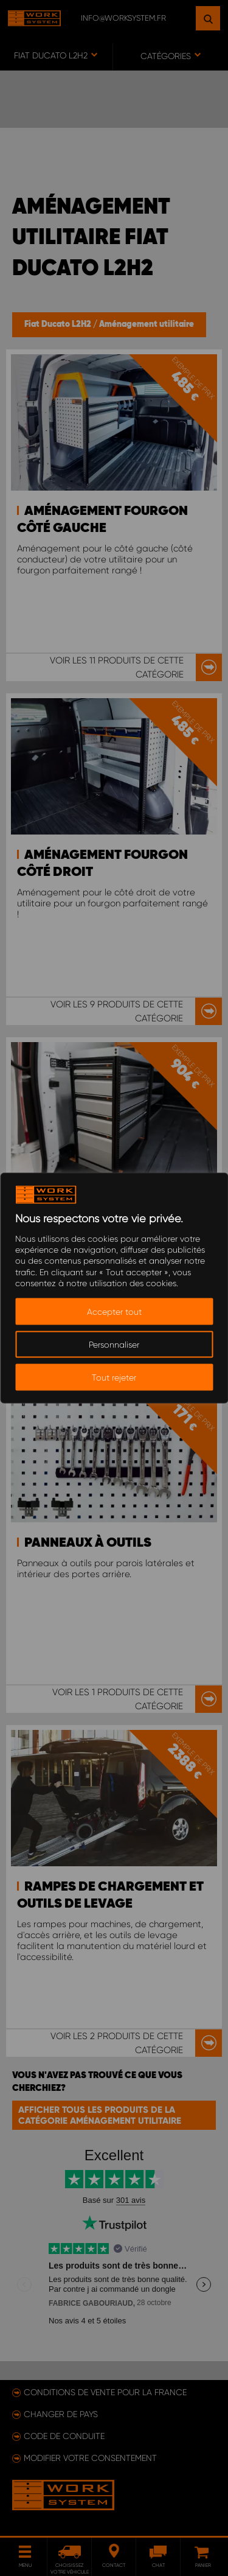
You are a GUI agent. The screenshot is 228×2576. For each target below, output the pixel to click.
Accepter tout (114, 1311)
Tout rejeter (114, 1377)
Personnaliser (114, 1344)
